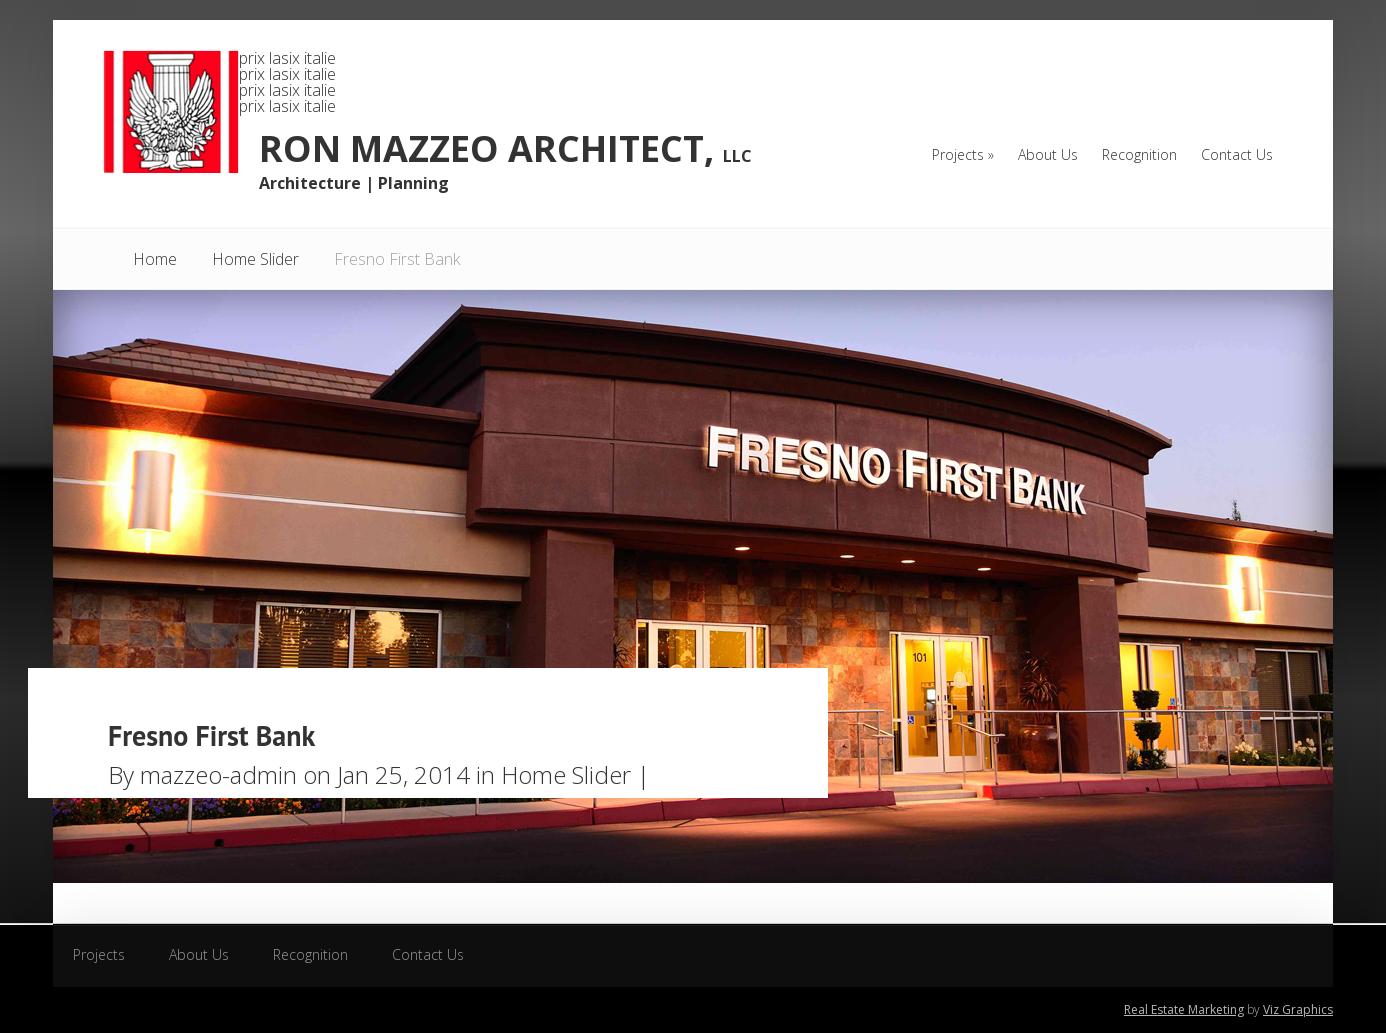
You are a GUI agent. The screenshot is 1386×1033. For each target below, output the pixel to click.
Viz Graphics (1298, 1009)
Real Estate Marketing (1184, 1009)
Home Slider (255, 259)
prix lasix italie (287, 58)
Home (155, 259)
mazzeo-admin (218, 774)
